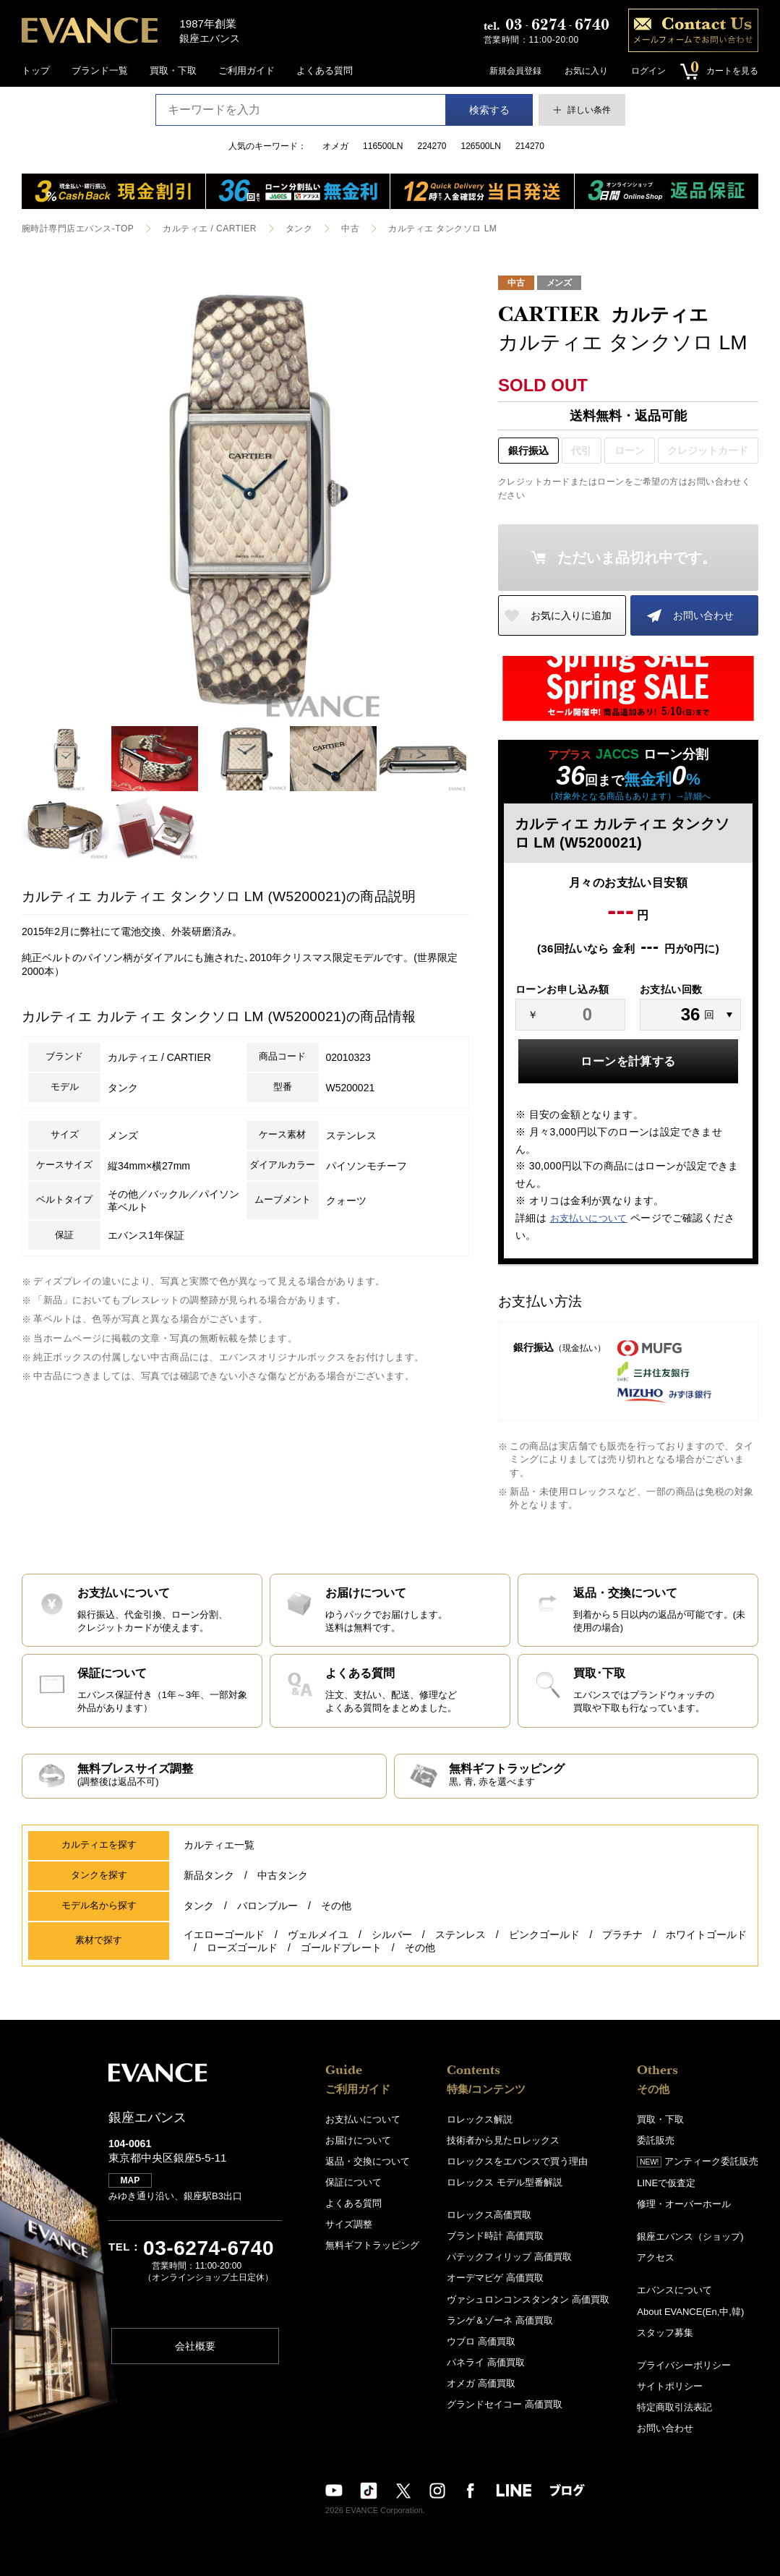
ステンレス (460, 1934)
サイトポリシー (670, 2386)
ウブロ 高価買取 (481, 2341)
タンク (299, 228)
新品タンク (209, 1876)
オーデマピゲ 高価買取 (495, 2278)
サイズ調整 (348, 2225)
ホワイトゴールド (706, 1934)
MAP (130, 2181)
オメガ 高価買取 (481, 2383)
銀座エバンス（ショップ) (690, 2237)
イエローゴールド (224, 1934)
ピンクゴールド (544, 1934)
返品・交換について (367, 2162)
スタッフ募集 (665, 2332)
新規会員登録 (515, 71)
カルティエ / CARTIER (210, 228)
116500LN (383, 146)
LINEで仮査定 (666, 2183)
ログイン (648, 71)
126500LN (481, 146)
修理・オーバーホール (684, 2204)
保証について (353, 2183)
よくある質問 (324, 70)
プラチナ (622, 1934)
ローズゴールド (242, 1947)
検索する (489, 110)
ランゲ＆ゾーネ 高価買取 (500, 2320)
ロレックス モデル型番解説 (504, 2183)
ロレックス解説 (480, 2120)
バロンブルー (267, 1906)
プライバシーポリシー (684, 2365)
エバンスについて (674, 2290)
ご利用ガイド (246, 70)
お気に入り (586, 71)
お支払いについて (588, 1218)
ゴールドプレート (341, 1947)
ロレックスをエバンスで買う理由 (517, 2162)
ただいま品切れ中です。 (636, 558)
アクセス (655, 2258)
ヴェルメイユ (318, 1934)
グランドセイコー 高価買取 (504, 2404)
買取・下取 (173, 70)
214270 (529, 146)
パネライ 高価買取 (486, 2362)
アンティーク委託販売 (697, 2162)
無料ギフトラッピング (372, 2246)
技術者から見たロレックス (503, 2141)
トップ (36, 70)
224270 (431, 146)
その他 (336, 1906)
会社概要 (195, 2346)
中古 (350, 228)
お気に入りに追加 (571, 615)
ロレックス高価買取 (489, 2215)
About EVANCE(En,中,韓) (690, 2311)
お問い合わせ (703, 615)
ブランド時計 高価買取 (495, 2236)
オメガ (335, 146)
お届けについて (358, 2141)
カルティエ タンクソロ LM (442, 228)
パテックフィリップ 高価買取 (509, 2257)
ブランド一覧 (100, 70)
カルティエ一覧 (219, 1845)
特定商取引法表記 (674, 2407)
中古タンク (282, 1876)
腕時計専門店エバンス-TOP (78, 228)
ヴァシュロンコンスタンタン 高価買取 (528, 2299)
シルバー (392, 1934)
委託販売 (655, 2141)
